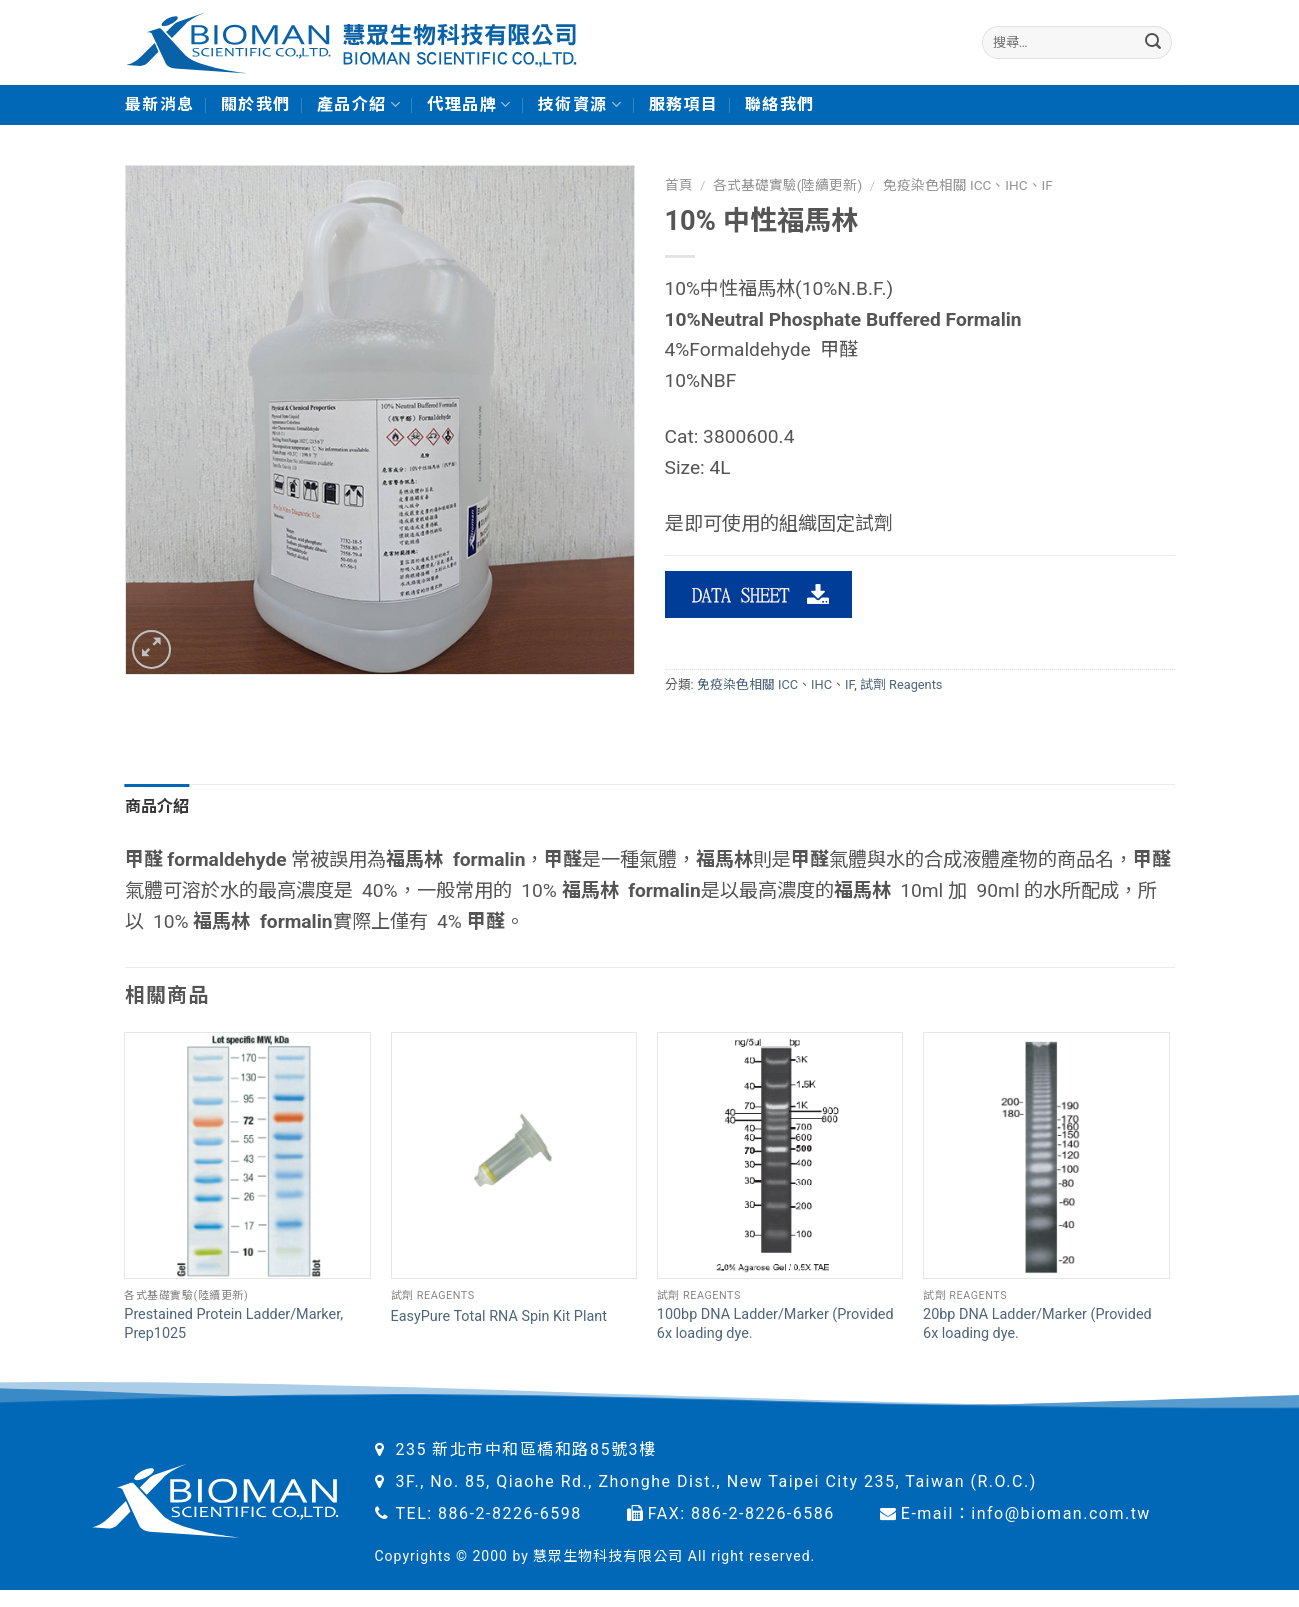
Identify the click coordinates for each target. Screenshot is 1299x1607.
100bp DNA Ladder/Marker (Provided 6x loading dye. (775, 1324)
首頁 (679, 185)
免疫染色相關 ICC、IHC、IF (968, 185)
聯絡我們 (780, 104)
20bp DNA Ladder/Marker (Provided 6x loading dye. (1037, 1324)
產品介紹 (359, 105)
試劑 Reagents (901, 684)
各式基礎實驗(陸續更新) (787, 185)
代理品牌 (469, 105)
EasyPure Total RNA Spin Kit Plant (499, 1316)
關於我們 (256, 104)
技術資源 (580, 105)
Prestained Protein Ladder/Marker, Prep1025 (233, 1324)
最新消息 (160, 104)
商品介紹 (157, 806)
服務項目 (684, 104)
